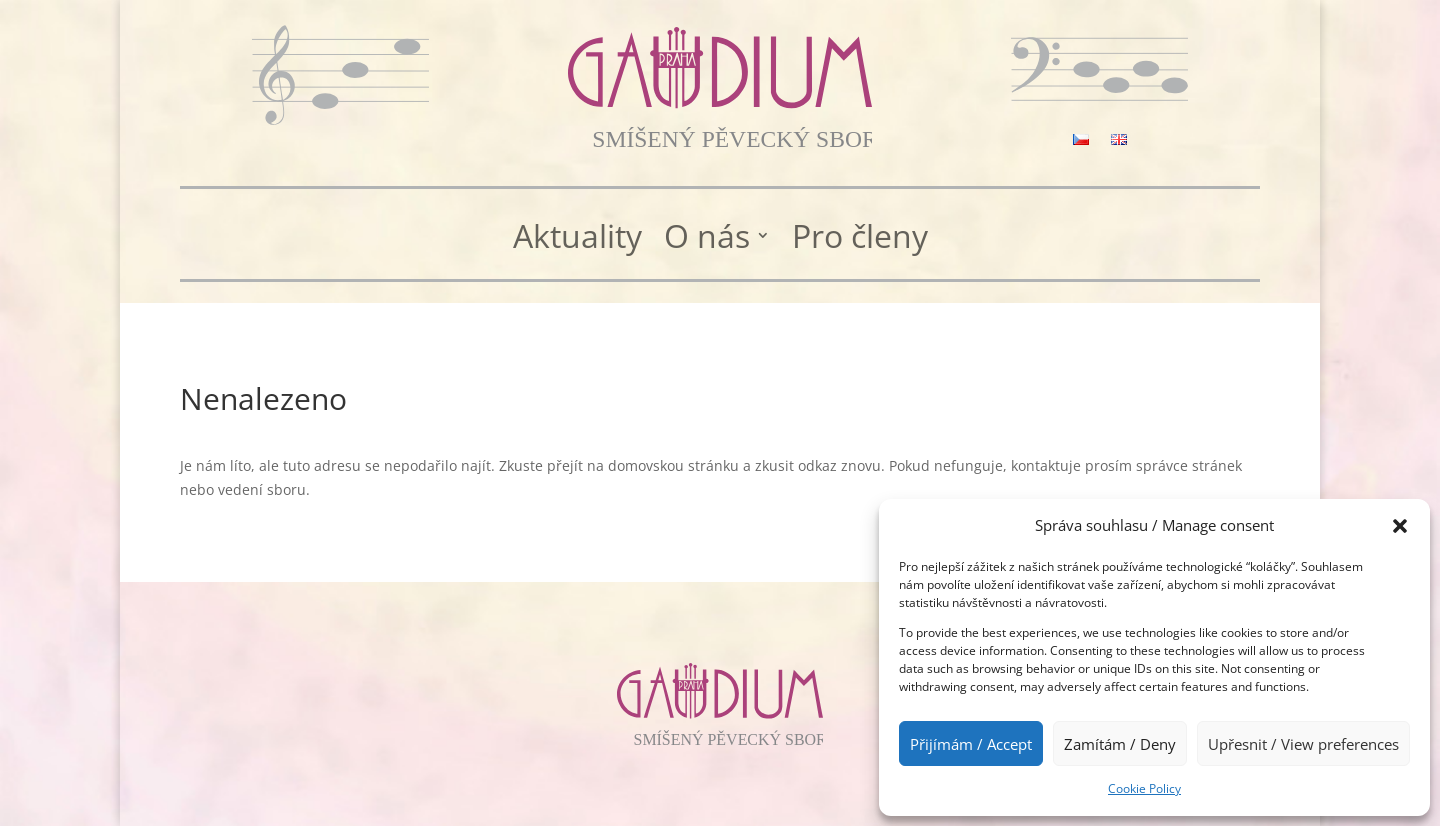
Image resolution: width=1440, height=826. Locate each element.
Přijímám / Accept (971, 744)
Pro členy (860, 237)
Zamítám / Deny (1120, 744)
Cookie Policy (1144, 788)
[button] (1400, 526)
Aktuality (577, 237)
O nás (707, 237)
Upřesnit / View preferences (1303, 744)
